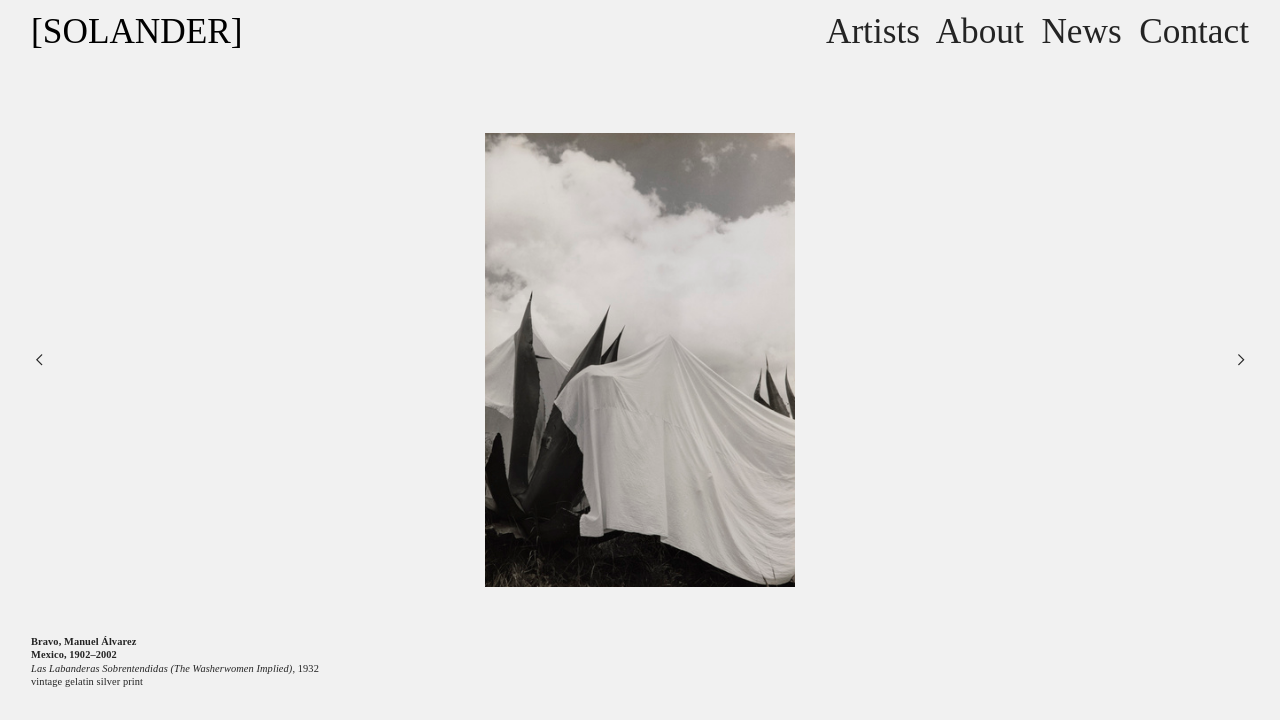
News (1081, 31)
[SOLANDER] (136, 31)
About (980, 31)
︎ (1241, 359)
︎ (39, 359)
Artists (873, 31)
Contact (1194, 31)
